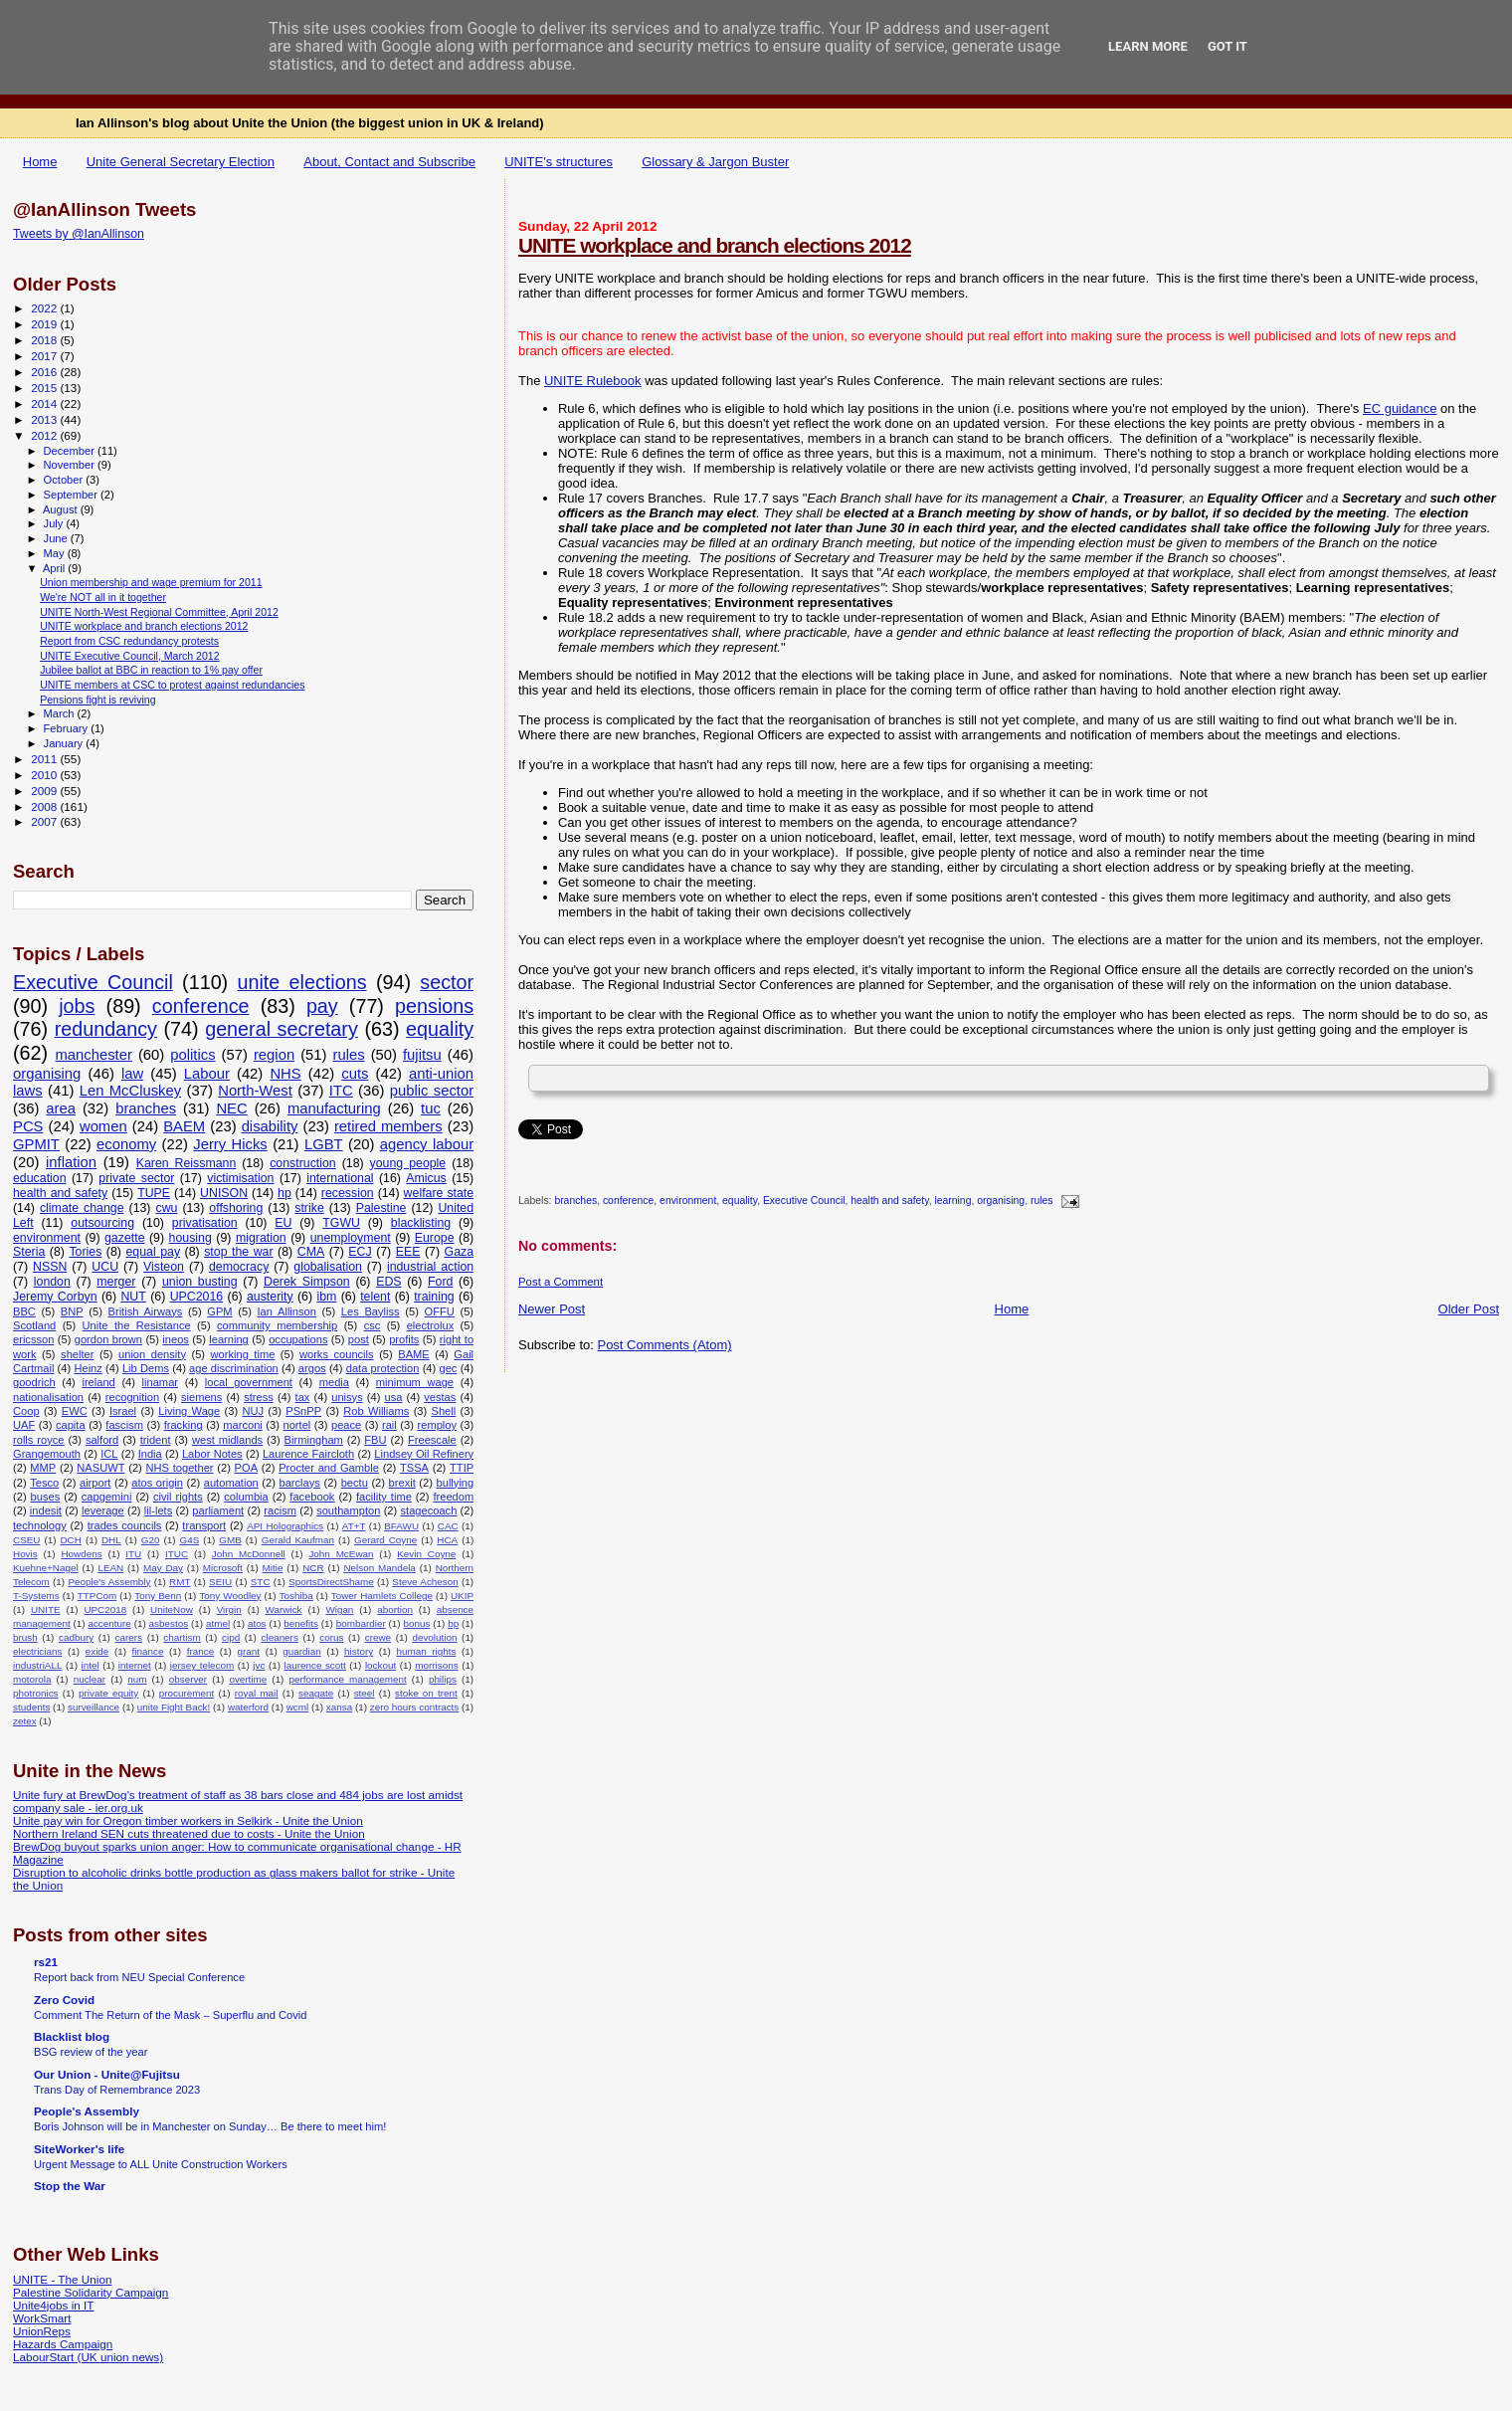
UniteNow (171, 1609)
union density (152, 1354)
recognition (132, 1397)
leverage (103, 1510)
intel (90, 1665)
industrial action (430, 1267)
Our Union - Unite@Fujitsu (107, 2074)
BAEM (184, 1126)
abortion (395, 1609)
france (200, 1651)
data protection (383, 1368)
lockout (380, 1665)
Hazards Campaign (62, 2343)
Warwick (284, 1609)
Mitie (273, 1567)
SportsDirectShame (331, 1581)
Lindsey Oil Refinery (423, 1454)
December (70, 451)
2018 (45, 339)
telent (375, 1297)
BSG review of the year (90, 2052)
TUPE (153, 1193)
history (358, 1651)
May (56, 553)
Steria (29, 1252)
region (274, 1055)
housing (190, 1238)
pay (322, 1006)
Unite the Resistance (137, 1325)
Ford (440, 1282)
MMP (43, 1468)
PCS (28, 1126)
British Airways (145, 1311)
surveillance (93, 1707)
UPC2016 (197, 1297)
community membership (277, 1325)
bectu (354, 1483)
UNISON (224, 1193)
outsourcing (102, 1223)
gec (448, 1368)
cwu (166, 1208)
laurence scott (315, 1665)
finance (148, 1651)
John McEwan (340, 1553)
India (150, 1454)
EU (283, 1223)
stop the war (238, 1252)
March (61, 713)
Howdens (81, 1553)
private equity (108, 1693)
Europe (435, 1238)
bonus (417, 1623)
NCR (312, 1567)
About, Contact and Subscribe (389, 161)
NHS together (180, 1468)
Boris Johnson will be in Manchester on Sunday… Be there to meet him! (210, 2126)
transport (204, 1525)
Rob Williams (376, 1411)
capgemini (107, 1497)
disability (270, 1126)
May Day (163, 1567)
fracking (183, 1425)
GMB (230, 1539)
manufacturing (334, 1108)
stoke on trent (426, 1693)
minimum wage (415, 1382)
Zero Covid (64, 1999)
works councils (336, 1354)
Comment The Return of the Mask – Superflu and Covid (170, 2015)
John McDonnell (248, 1553)
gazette (124, 1238)
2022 (45, 307)
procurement (186, 1693)
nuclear (89, 1679)
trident (155, 1440)
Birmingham (313, 1440)
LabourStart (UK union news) (88, 2356)
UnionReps (42, 2330)
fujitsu (422, 1055)
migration (261, 1238)
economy (126, 1144)
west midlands (227, 1440)
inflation (71, 1162)
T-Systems (36, 1595)
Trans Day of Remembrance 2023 (117, 2090)
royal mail (257, 1693)
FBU (375, 1440)
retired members (388, 1126)
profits (404, 1339)
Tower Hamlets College (382, 1595)
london (52, 1282)
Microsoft (223, 1567)
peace (346, 1425)
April (55, 568)
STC (261, 1581)
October (65, 480)
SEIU (220, 1581)
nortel (296, 1425)
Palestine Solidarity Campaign (90, 2292)
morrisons (436, 1665)
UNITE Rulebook (593, 380)
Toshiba (296, 1595)
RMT (179, 1581)
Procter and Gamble (329, 1468)
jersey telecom (202, 1665)
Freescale (432, 1440)
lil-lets (158, 1510)
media (334, 1382)
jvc (259, 1665)
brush (25, 1637)
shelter (77, 1354)
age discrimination (234, 1368)
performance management (348, 1679)
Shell (444, 1411)
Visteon (163, 1267)
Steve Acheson (425, 1581)
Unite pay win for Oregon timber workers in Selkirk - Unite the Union (188, 1820)
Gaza (459, 1252)
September (72, 495)
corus (331, 1637)
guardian (301, 1651)
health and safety (889, 1201)
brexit (402, 1483)
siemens (201, 1397)
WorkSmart (42, 2317)
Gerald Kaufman (298, 1539)
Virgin (229, 1609)
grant (249, 1651)
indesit (46, 1510)
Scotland (34, 1325)
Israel (122, 1411)
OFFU (440, 1311)
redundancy (106, 1029)
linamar (160, 1382)
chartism (181, 1637)
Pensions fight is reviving (97, 699)
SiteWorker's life (79, 2148)
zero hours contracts (415, 1707)
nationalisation (48, 1397)
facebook (311, 1497)
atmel (218, 1623)
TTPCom (97, 1595)
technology (40, 1525)
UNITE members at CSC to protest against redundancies (172, 685)
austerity (270, 1297)
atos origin (157, 1483)
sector (446, 982)
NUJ (253, 1411)
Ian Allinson (287, 1311)
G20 (150, 1539)
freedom (453, 1497)
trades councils (125, 1525)
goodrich (34, 1382)
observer (188, 1679)
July (55, 523)
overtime (248, 1679)
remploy (438, 1425)
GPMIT (36, 1144)
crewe (378, 1637)
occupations (298, 1339)
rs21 (46, 1961)
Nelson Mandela (379, 1567)
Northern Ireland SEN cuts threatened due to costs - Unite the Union (189, 1833)
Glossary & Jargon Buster (715, 161)
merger (115, 1282)
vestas (440, 1397)
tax (302, 1397)
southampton (348, 1510)
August (62, 509)
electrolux (431, 1325)
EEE (408, 1252)
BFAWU (401, 1525)
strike (309, 1208)
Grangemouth (47, 1454)
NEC (231, 1108)
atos (257, 1623)
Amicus (426, 1178)
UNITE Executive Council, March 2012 (130, 656)
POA (246, 1468)
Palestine (381, 1208)
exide (97, 1651)
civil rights (178, 1497)
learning (952, 1201)
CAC (448, 1525)
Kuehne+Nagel (46, 1567)
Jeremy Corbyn (55, 1297)
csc (372, 1325)
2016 (45, 371)
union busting (200, 1282)
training (434, 1297)
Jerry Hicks (230, 1144)
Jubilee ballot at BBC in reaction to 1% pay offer (151, 670)
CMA (310, 1252)
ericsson (33, 1339)
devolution (434, 1637)
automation (231, 1483)
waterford (248, 1707)
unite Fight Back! (174, 1707)
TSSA (414, 1468)
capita (71, 1425)
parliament (218, 1510)
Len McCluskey (130, 1091)
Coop (26, 1411)
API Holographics (285, 1525)
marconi (243, 1425)
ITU (133, 1553)
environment (688, 1201)
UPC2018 (105, 1609)
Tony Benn (157, 1595)
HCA (447, 1539)
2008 (45, 806)
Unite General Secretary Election (181, 161)
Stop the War (69, 2185)
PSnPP (303, 1411)
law (132, 1074)
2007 (45, 821)
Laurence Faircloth (308, 1454)
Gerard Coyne (385, 1539)
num (136, 1679)
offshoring (236, 1208)
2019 (45, 323)
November (70, 465)
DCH (70, 1539)
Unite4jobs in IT (53, 2305)
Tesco (44, 1483)
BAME (413, 1354)
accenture (109, 1623)
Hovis (25, 1553)
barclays (300, 1483)
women (103, 1126)
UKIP (462, 1595)
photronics (36, 1693)
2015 (45, 387)
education (40, 1178)
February (68, 728)
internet (134, 1665)
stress (259, 1397)
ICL (108, 1454)
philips (443, 1679)
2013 (45, 419)
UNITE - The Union (62, 2279)
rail (389, 1425)
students (31, 1707)
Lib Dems (145, 1368)
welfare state (439, 1193)
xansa (339, 1707)
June (57, 538)
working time (243, 1354)
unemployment (350, 1238)
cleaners (280, 1637)
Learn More (1148, 46)
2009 (45, 790)
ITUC (176, 1553)
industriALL (37, 1665)
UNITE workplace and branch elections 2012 (714, 245)
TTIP (461, 1468)
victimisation (240, 1178)
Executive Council (804, 1201)
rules (1042, 1201)
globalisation (327, 1267)
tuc (431, 1108)
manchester (94, 1055)
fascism (124, 1425)
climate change (82, 1208)
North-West (255, 1091)
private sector (136, 1178)
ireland (98, 1382)
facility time (384, 1497)
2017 (45, 355)
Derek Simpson (307, 1282)
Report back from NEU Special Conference (139, 1977)
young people (408, 1163)
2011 (45, 758)
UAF (24, 1425)
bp (453, 1623)
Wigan (339, 1609)
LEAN (110, 1567)
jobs (76, 1006)
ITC (341, 1091)
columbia (246, 1497)
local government (248, 1382)
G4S (189, 1539)
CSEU (26, 1539)
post (358, 1339)
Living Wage (189, 1411)
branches (575, 1201)
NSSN (50, 1267)
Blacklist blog (71, 2036)
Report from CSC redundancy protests (129, 641)
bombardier (361, 1623)
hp (284, 1193)
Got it (1227, 46)
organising (1001, 1201)
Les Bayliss (370, 1311)
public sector (431, 1091)
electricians (37, 1651)
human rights (426, 1651)
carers (128, 1637)
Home (40, 161)
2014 (45, 403)
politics (192, 1055)
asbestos (169, 1623)
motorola (32, 1679)
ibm (326, 1297)
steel (364, 1693)
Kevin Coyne (426, 1553)
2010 (45, 774)
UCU (105, 1267)
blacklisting (421, 1223)
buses (46, 1497)
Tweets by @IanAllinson (78, 234)
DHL (111, 1539)
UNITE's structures (558, 161)
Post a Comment (560, 1282)
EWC (75, 1411)
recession (347, 1193)
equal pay (152, 1252)
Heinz (87, 1368)
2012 (45, 435)
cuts (354, 1074)
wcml (297, 1707)
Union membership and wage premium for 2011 (151, 582)
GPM (219, 1311)
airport (95, 1483)
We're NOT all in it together (103, 597)
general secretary (281, 1029)
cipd (231, 1637)
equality (739, 1201)
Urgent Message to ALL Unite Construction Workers (160, 2164)
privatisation (205, 1223)
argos (312, 1368)
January (65, 743)
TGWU (341, 1223)
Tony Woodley (230, 1595)
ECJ (359, 1252)
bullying (455, 1483)
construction (303, 1163)
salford (102, 1440)
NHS (285, 1074)
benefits (301, 1623)
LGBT (323, 1144)
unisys (347, 1397)
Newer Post (551, 1309)
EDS (388, 1282)
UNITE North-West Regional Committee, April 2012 (159, 612)
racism (280, 1510)
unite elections (302, 982)
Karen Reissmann (186, 1163)
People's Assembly (109, 1581)
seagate (315, 1693)
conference (628, 1201)
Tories (85, 1252)
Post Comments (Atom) (664, 1344)
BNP (72, 1311)
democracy (239, 1267)
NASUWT (100, 1468)
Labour (207, 1074)
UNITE (46, 1609)
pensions (434, 1006)
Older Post (1468, 1309)
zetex (25, 1720)
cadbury (76, 1637)
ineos (175, 1339)
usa (394, 1397)
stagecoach (428, 1510)
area (61, 1108)
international (339, 1178)
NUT (132, 1297)
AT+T (354, 1525)
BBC (24, 1311)
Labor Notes (212, 1454)
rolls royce (38, 1440)
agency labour (426, 1144)
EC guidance (1399, 408)
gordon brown (108, 1339)
